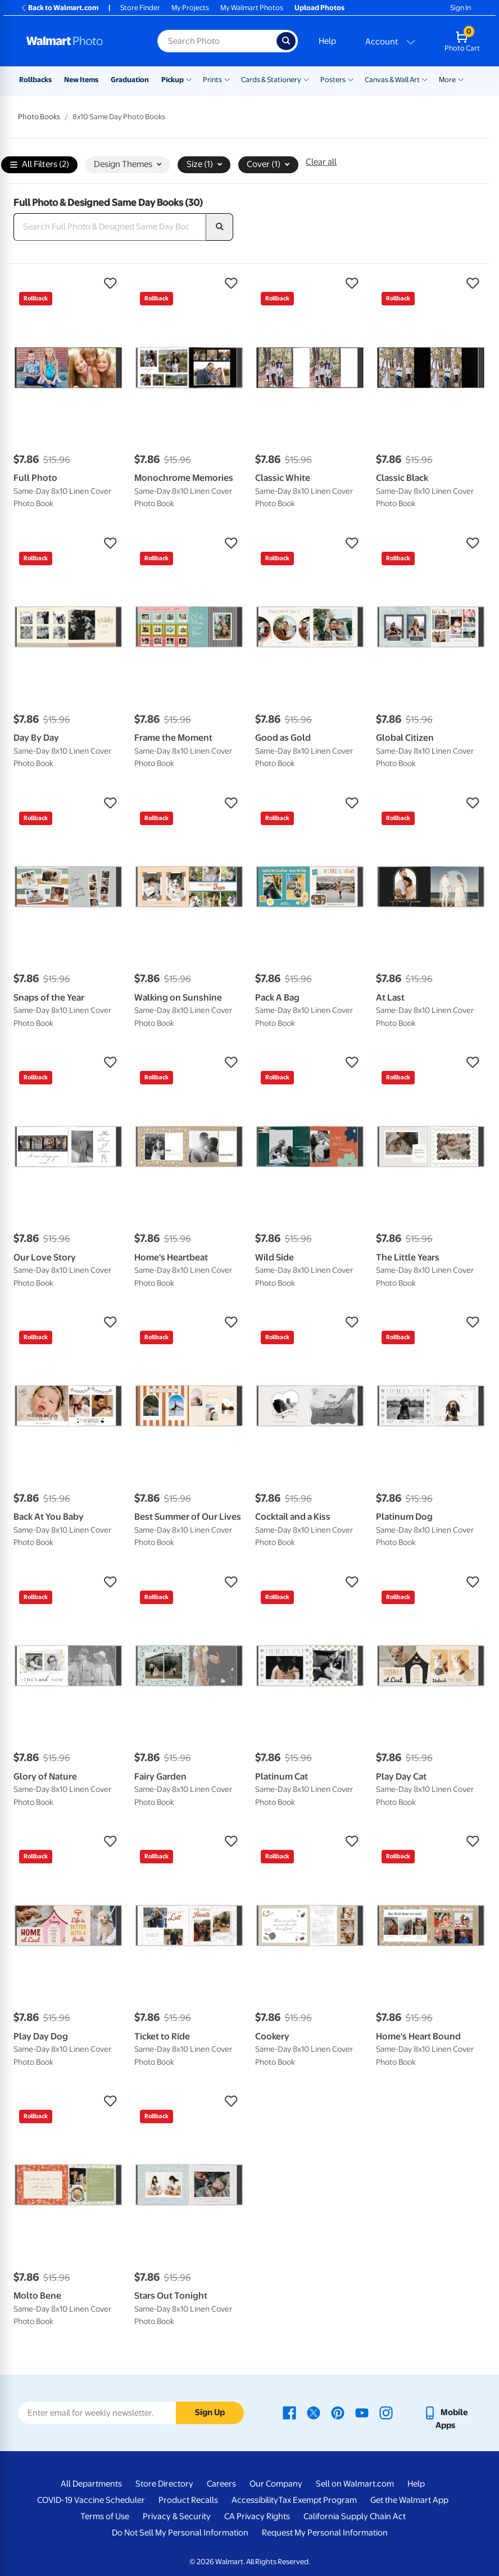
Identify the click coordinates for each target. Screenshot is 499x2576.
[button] (68, 283)
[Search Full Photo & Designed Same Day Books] (109, 227)
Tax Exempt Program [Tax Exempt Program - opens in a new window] (317, 2500)
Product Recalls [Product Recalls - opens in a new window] (188, 2500)
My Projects (190, 7)
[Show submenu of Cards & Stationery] (306, 78)
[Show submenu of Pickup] (188, 78)
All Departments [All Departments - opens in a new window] (91, 2484)
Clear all (321, 162)
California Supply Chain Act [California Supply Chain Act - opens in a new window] (354, 2516)
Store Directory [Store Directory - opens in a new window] (164, 2484)
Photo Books (39, 116)
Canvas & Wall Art (392, 79)
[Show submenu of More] (460, 78)
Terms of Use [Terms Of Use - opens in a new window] (104, 2516)
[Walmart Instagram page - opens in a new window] (386, 2412)
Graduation (130, 79)
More (447, 79)
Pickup (172, 79)
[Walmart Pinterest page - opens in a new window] (337, 2412)
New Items (81, 79)
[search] (219, 227)
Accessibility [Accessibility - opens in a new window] (255, 2500)
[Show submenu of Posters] (350, 78)
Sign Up (210, 2412)
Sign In (460, 7)
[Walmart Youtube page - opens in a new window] (362, 2412)
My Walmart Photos (251, 7)
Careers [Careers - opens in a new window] (221, 2484)
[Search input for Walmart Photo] (216, 41)
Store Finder (140, 7)
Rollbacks (35, 79)
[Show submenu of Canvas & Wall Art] (424, 78)
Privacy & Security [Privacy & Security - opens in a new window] (177, 2516)
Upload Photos (319, 7)
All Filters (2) (39, 165)
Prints (212, 79)
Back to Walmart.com (59, 7)
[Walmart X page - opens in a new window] (313, 2412)
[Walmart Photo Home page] (79, 41)
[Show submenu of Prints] (227, 78)
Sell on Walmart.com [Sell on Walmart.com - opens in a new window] (355, 2484)
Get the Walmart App (409, 2500)
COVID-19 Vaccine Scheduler (91, 2500)
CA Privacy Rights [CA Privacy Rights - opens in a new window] (257, 2516)
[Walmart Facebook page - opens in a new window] (289, 2412)
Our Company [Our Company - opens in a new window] (276, 2484)
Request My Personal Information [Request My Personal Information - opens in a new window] (325, 2533)
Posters (333, 79)
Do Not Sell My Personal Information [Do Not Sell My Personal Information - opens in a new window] (180, 2533)
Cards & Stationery (271, 79)
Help (327, 41)
